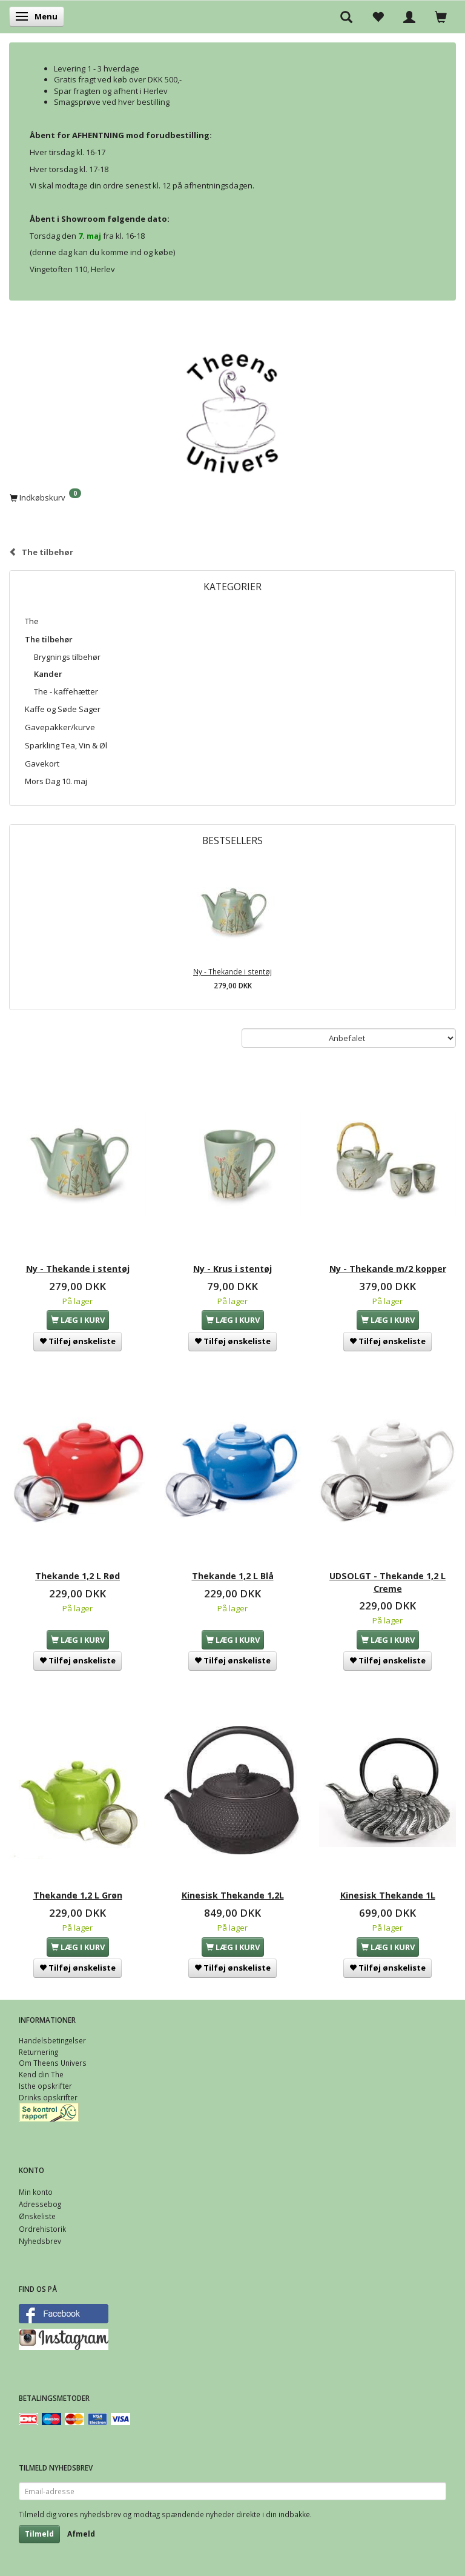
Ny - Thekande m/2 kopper (387, 1268)
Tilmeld (39, 2534)
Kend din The (41, 2074)
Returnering (38, 2052)
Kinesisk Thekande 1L (387, 1895)
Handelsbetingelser (52, 2040)
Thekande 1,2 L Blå (233, 1576)
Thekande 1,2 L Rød (77, 1576)
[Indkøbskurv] (232, 497)
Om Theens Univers (53, 2063)
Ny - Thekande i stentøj (232, 971)
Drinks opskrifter (48, 2097)
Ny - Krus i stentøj (232, 1268)
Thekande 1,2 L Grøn (77, 1895)
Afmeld (81, 2534)
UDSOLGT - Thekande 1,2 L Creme (387, 1582)
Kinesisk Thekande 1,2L (233, 1895)
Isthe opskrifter (45, 2086)
